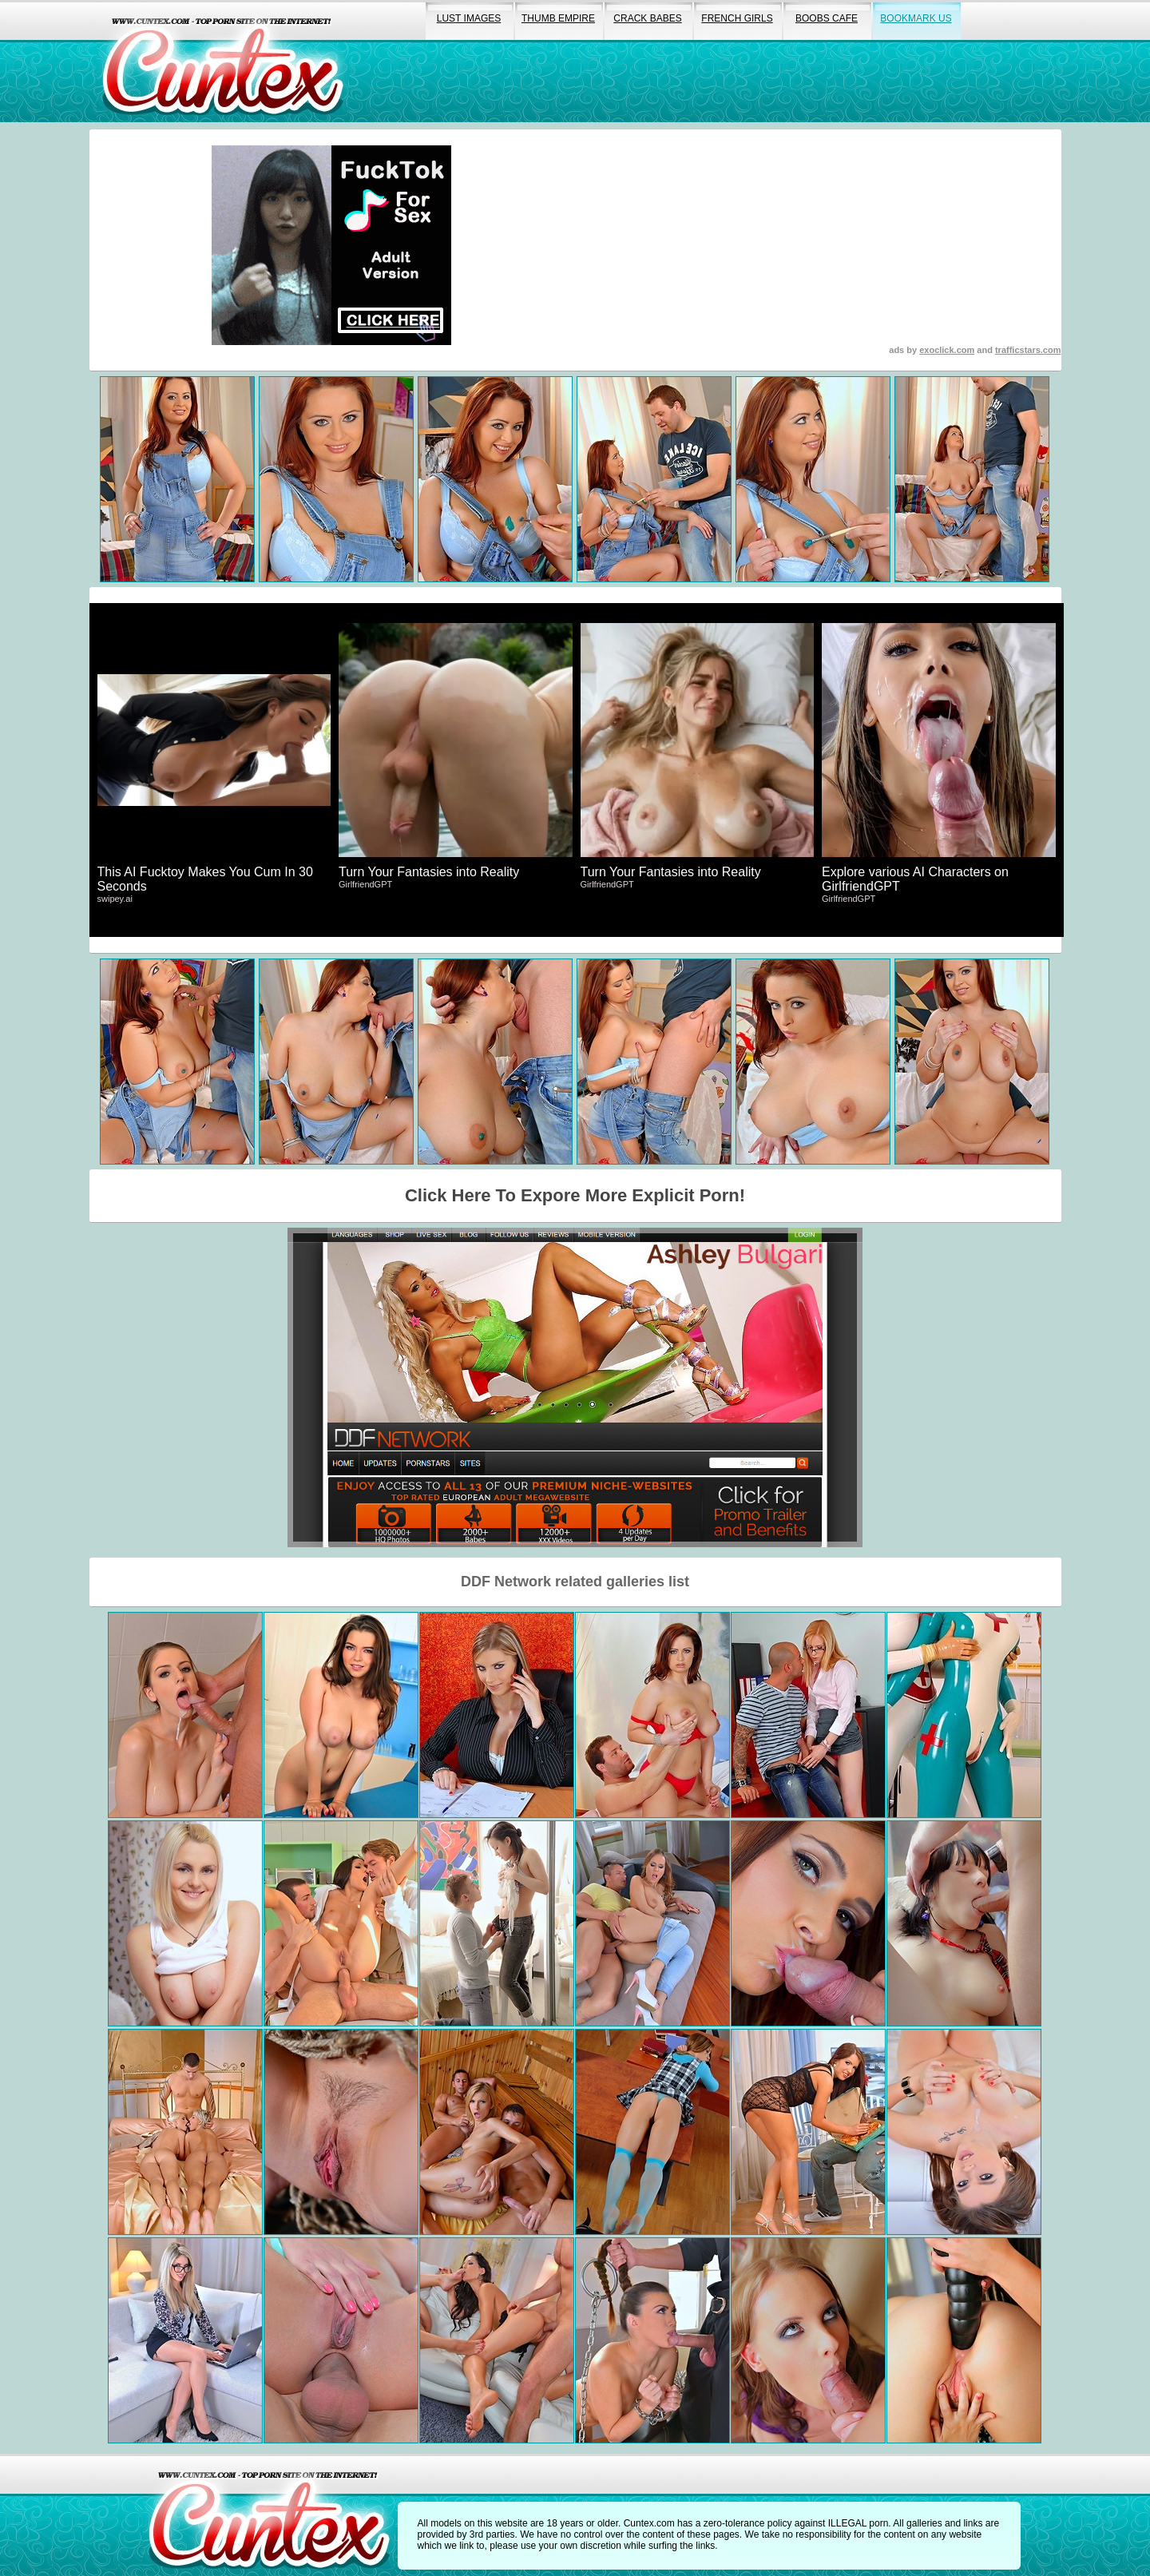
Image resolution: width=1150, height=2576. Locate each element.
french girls (736, 18)
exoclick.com (946, 350)
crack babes (647, 18)
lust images (469, 18)
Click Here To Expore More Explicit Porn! (575, 1195)
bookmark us (915, 18)
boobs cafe (826, 18)
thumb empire (558, 18)
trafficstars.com (1028, 350)
